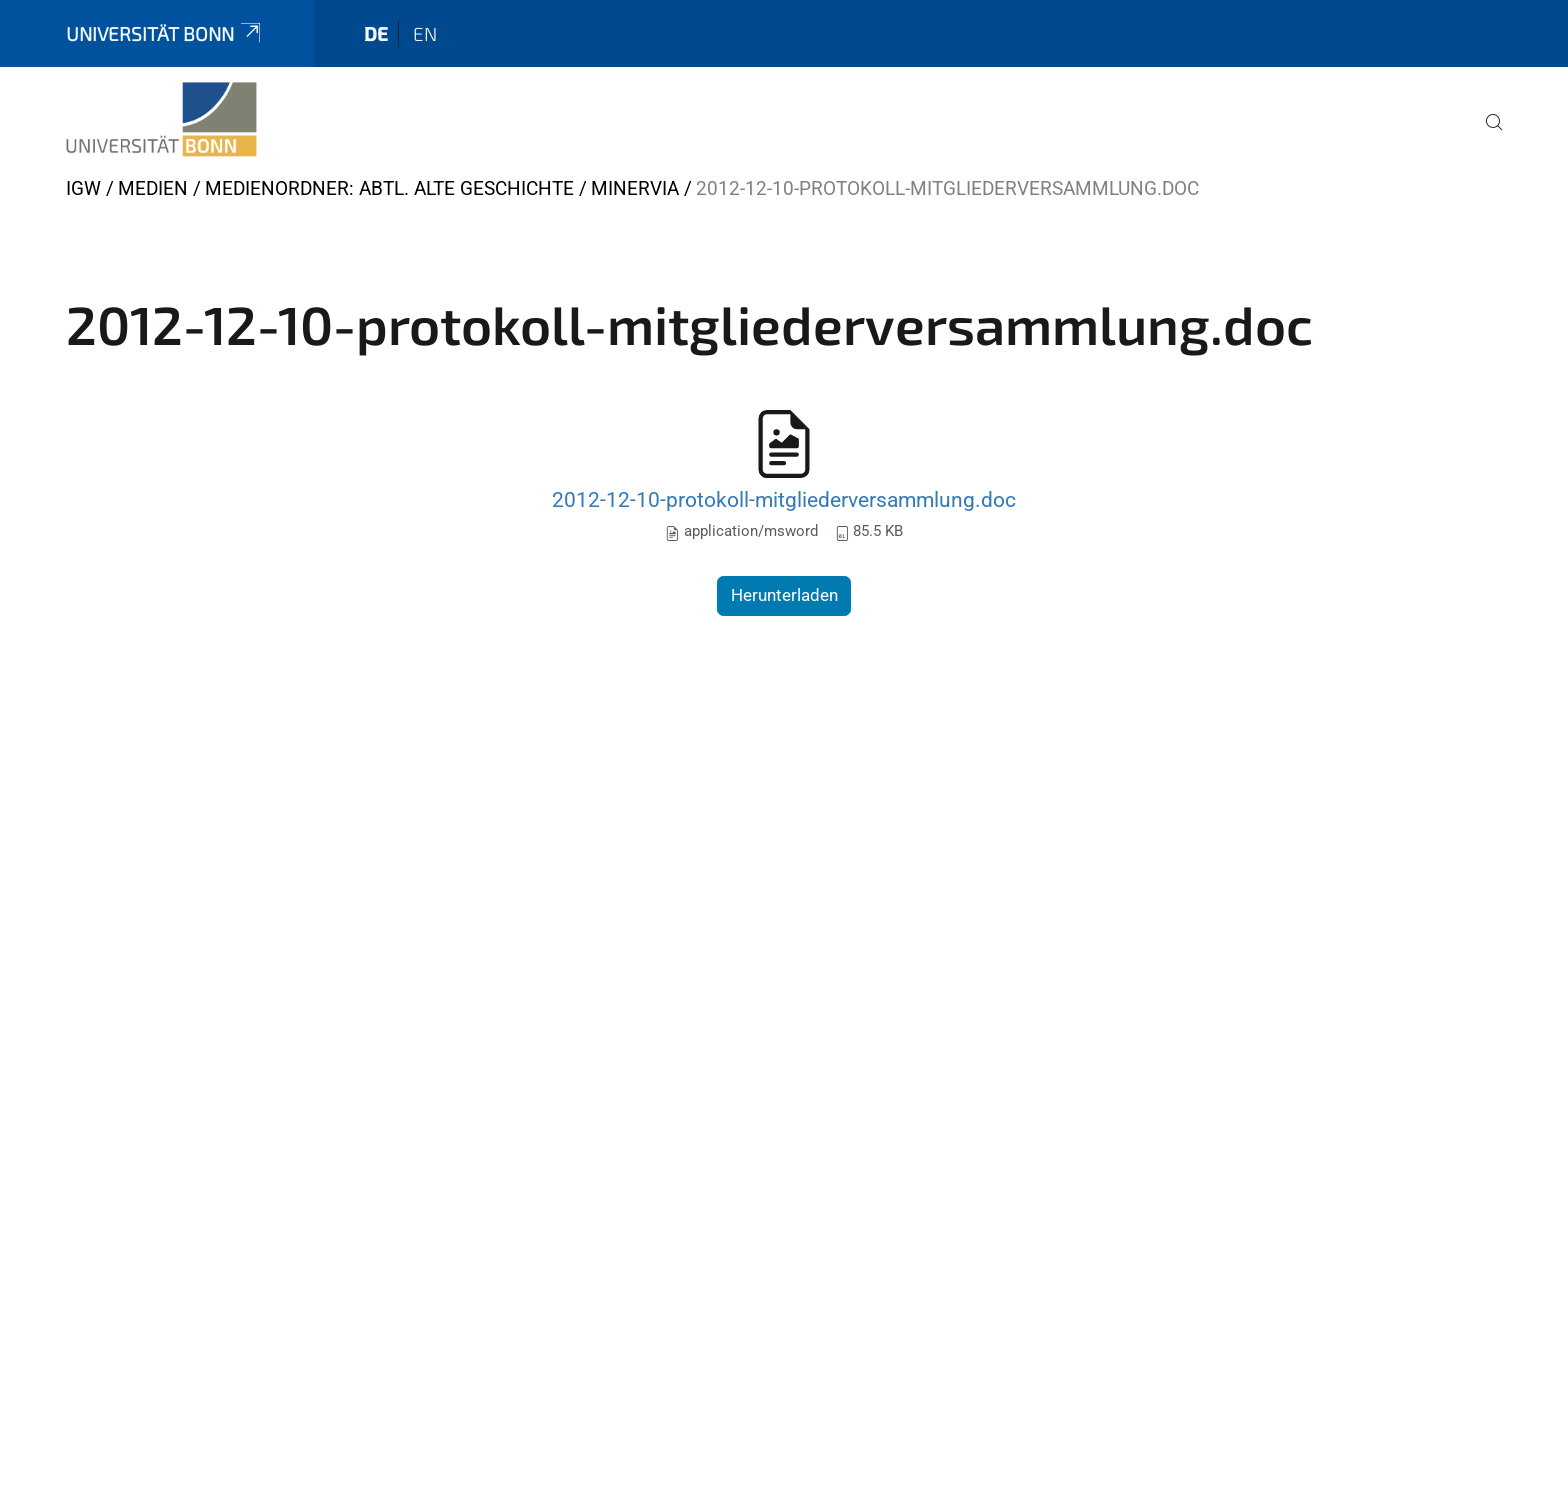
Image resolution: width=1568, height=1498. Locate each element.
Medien (153, 188)
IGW (83, 188)
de (376, 33)
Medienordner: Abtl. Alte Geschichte (389, 188)
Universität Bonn (165, 33)
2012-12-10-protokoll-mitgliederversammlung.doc (784, 499)
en (425, 33)
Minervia (635, 188)
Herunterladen (784, 595)
